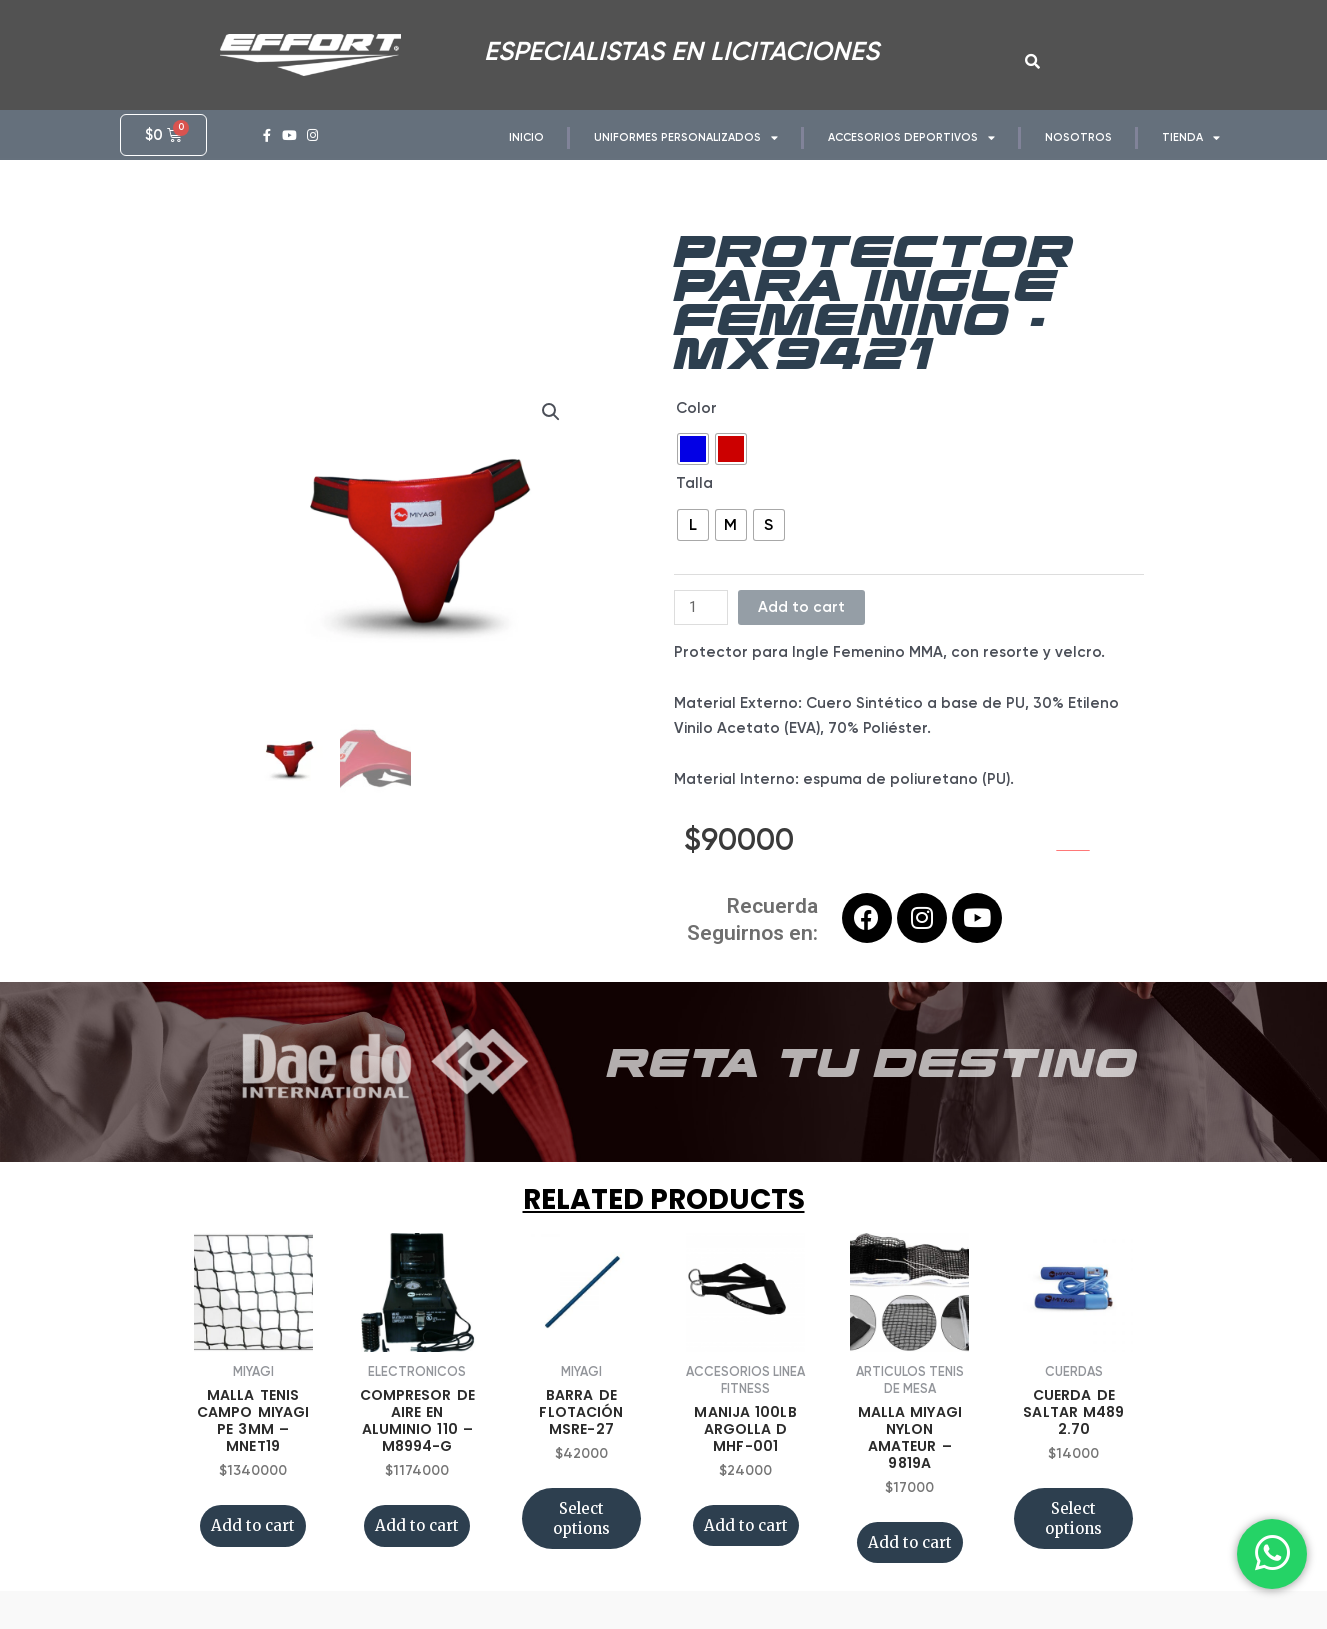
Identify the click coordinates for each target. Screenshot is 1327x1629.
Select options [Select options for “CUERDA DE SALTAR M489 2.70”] (1073, 1536)
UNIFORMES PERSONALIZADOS (686, 137)
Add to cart (801, 624)
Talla (694, 501)
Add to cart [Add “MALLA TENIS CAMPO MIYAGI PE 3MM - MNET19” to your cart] (253, 1543)
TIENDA (1191, 137)
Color (696, 425)
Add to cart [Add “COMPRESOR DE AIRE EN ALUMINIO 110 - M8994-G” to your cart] (417, 1543)
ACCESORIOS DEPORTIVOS (911, 137)
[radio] (693, 467)
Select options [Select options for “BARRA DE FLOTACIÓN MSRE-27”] (581, 1536)
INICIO (526, 137)
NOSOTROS (1078, 137)
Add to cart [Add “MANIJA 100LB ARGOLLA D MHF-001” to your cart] (746, 1543)
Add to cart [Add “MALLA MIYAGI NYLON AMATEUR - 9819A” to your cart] (910, 1560)
